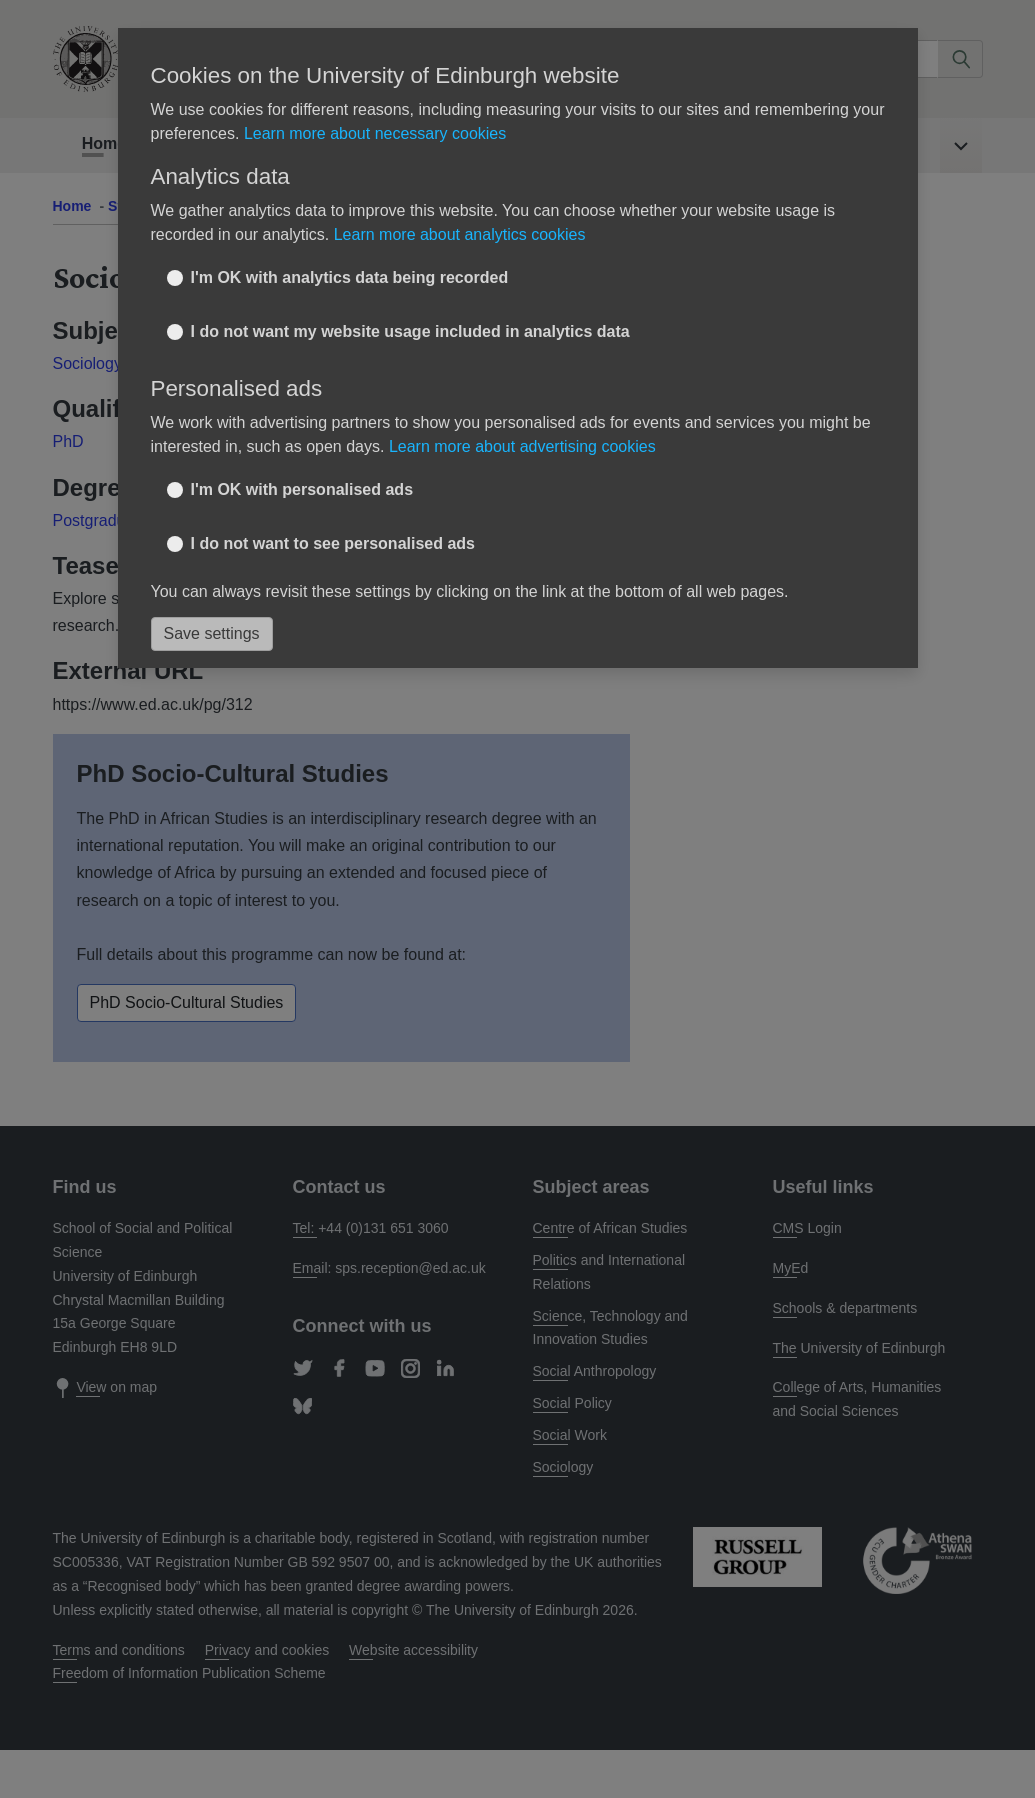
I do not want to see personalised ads (333, 543)
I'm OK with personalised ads (302, 489)
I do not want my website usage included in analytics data (410, 331)
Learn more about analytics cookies (460, 234)
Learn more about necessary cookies (375, 133)
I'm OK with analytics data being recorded (350, 277)
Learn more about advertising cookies (522, 446)
